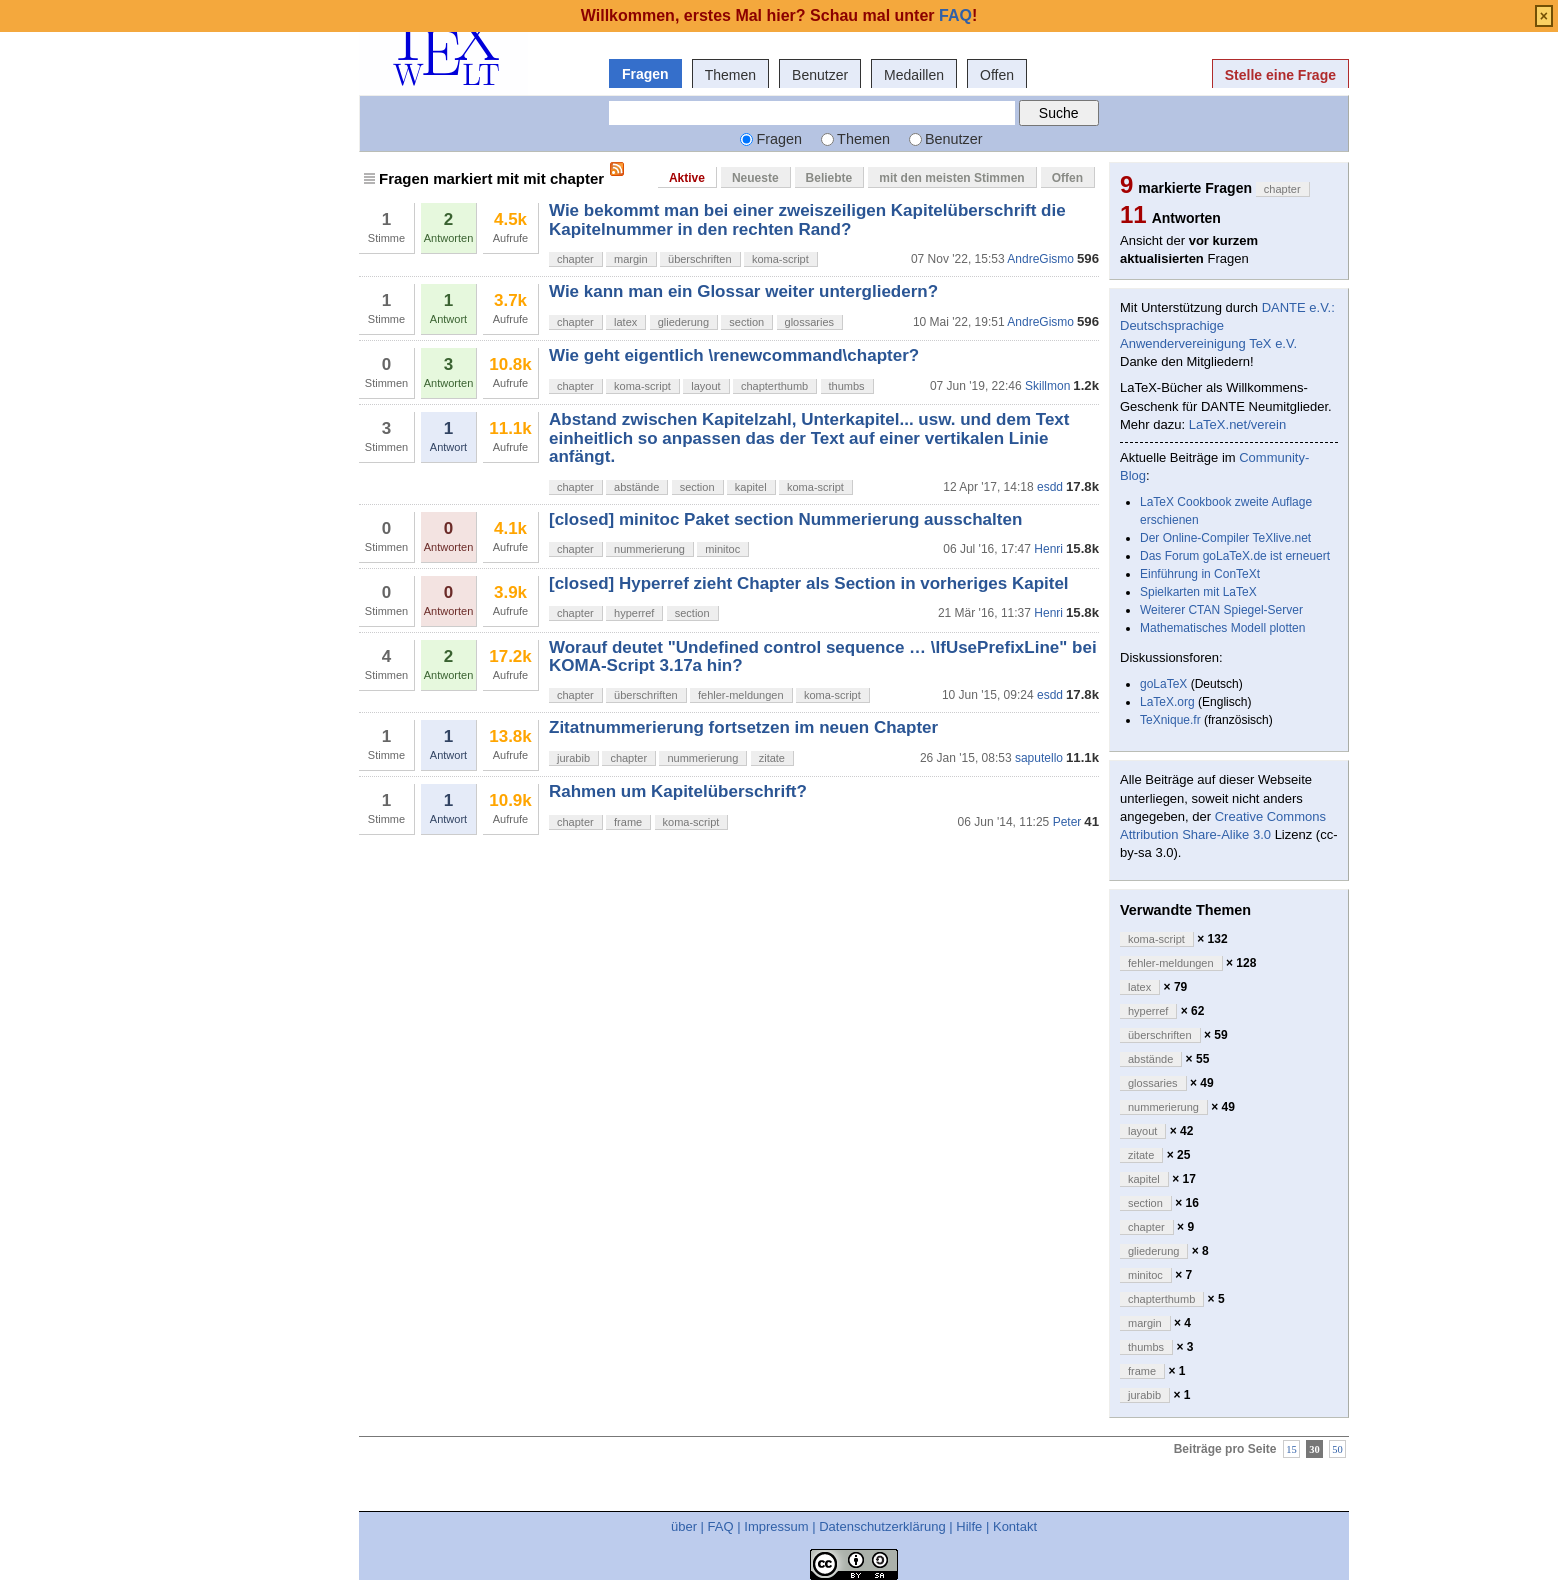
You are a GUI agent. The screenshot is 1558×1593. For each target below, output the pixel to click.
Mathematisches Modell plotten (1222, 628)
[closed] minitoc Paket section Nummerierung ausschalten (785, 519)
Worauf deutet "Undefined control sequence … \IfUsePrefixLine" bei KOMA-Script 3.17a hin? (823, 656)
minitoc (722, 549)
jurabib (573, 758)
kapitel (751, 487)
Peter (1067, 822)
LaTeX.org (1167, 702)
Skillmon (1047, 386)
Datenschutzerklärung (882, 1526)
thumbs (847, 386)
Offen (997, 75)
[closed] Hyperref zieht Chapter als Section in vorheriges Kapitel (809, 583)
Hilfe (969, 1526)
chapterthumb (774, 386)
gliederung (683, 322)
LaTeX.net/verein (1238, 424)
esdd (1050, 487)
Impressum (776, 1526)
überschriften (700, 259)
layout (705, 386)
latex (625, 322)
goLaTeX (1163, 684)
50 (1337, 1448)
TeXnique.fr (1170, 720)
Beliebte (829, 178)
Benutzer (820, 75)
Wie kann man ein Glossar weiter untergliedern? (743, 291)
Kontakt (1015, 1526)
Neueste (755, 178)
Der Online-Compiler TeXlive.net (1225, 538)
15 (1291, 1448)
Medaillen (914, 75)
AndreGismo (1040, 259)
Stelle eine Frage (1280, 75)
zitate (772, 758)
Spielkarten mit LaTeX (1198, 592)
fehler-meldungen (741, 695)
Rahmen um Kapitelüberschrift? (678, 791)
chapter (575, 259)
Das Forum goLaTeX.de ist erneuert (1235, 556)
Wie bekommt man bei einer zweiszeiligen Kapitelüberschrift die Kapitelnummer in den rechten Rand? (807, 219)
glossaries (810, 322)
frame (628, 822)
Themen (730, 75)
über (684, 1526)
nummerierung (649, 549)
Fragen (645, 74)
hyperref (634, 613)
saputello (1039, 758)
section (746, 322)
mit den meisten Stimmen (951, 178)
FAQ (721, 1526)
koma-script (780, 259)
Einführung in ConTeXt (1200, 574)
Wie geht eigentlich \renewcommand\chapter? (734, 355)
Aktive (687, 178)
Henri (1048, 549)
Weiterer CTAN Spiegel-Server (1221, 610)
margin (631, 259)
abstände (636, 487)
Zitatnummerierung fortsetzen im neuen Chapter (743, 727)
